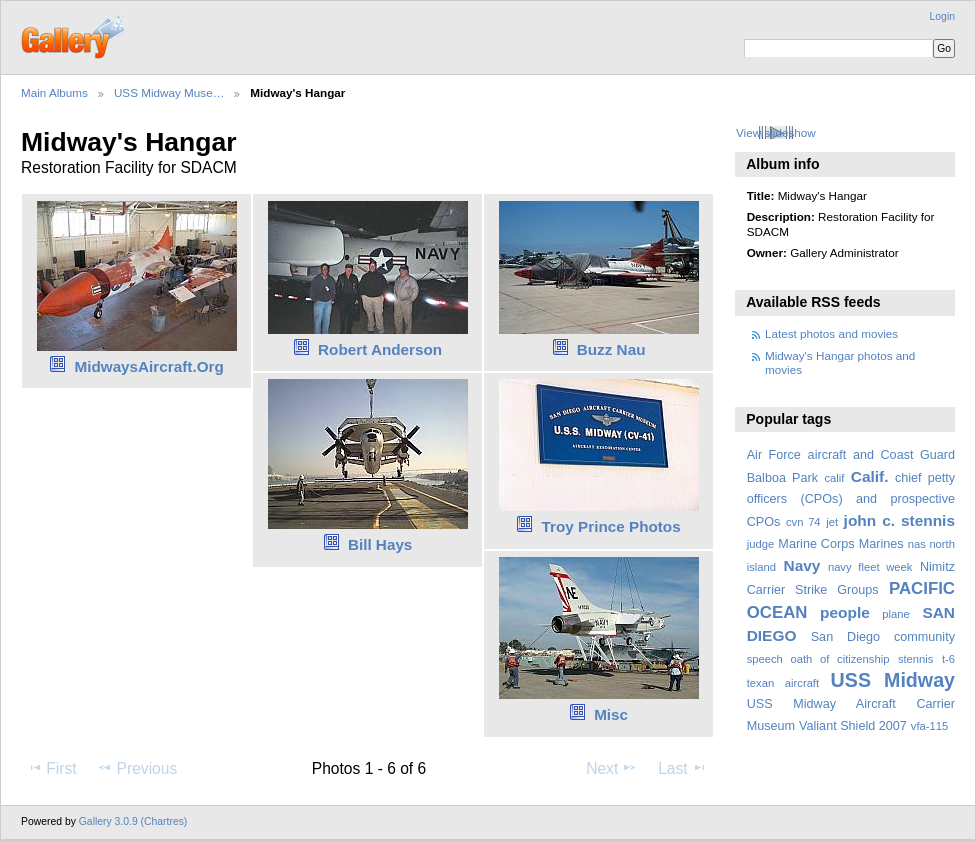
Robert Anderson (380, 349)
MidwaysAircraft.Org (148, 366)
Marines (881, 544)
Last (682, 768)
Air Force (774, 455)
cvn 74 (803, 522)
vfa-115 (929, 726)
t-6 (948, 659)
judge (760, 544)
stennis (916, 659)
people (845, 612)
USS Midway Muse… (169, 92)
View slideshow (776, 132)
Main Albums (54, 92)
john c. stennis (899, 520)
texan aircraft (783, 683)
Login (942, 16)
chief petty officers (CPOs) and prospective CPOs (851, 500)
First (51, 768)
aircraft (827, 455)
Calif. (870, 476)
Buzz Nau (611, 349)
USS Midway (893, 680)
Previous (137, 768)
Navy (801, 565)
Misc (611, 714)
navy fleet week (870, 567)
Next (611, 768)
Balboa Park (782, 478)
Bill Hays (380, 544)
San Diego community (883, 637)
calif (834, 478)
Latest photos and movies (831, 333)
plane (895, 614)
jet (832, 522)
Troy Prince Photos (611, 526)
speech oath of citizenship (818, 659)
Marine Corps (816, 544)
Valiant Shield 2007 (853, 726)
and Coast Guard (904, 455)
